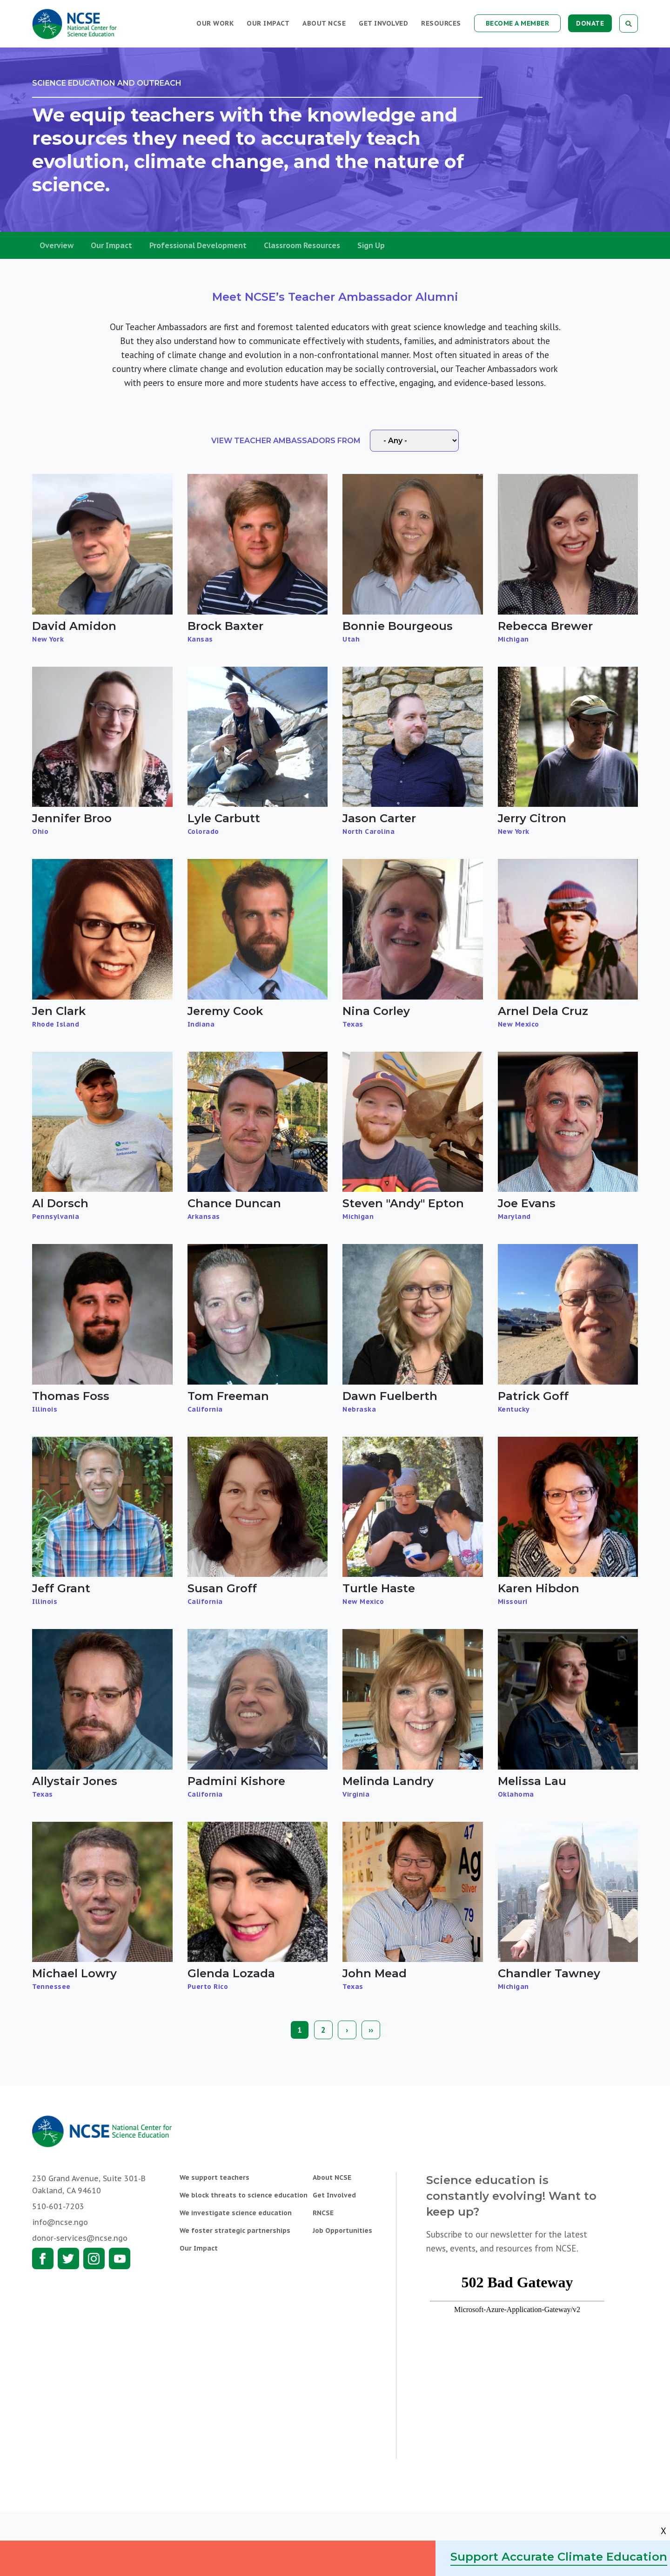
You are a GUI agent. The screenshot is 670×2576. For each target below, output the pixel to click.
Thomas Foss (70, 1396)
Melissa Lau (532, 1781)
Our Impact (268, 23)
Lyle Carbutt (224, 818)
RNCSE (323, 2213)
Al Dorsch (60, 1203)
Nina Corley (376, 1011)
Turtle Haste (378, 1588)
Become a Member (517, 23)
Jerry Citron (532, 818)
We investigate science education (236, 2213)
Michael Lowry (74, 1973)
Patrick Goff (533, 1396)
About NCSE (324, 23)
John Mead (374, 1973)
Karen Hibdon (538, 1588)
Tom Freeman (228, 1396)
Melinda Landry (388, 1781)
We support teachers (214, 2177)
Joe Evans (527, 1203)
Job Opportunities (342, 2230)
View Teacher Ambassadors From (286, 440)
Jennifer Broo (72, 818)
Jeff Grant (61, 1588)
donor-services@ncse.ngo (79, 2238)
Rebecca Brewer (545, 626)
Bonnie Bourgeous (397, 626)
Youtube (119, 2258)
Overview (57, 245)
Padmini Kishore (236, 1781)
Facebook (43, 2258)
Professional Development (198, 245)
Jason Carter (379, 818)
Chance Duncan (234, 1203)
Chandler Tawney (549, 1973)
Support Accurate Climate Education (558, 2556)
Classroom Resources (302, 245)
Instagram (94, 2258)
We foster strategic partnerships (235, 2230)
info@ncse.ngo (60, 2222)
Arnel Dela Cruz (543, 1011)
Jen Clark (59, 1011)
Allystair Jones (74, 1781)
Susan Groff (222, 1588)
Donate (590, 23)
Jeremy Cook (225, 1011)
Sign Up (371, 245)
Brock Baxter (225, 626)
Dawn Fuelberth (389, 1396)
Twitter (68, 2258)
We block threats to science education (244, 2195)
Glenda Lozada (231, 1973)
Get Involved (383, 23)
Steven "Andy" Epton (403, 1203)
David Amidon (74, 626)
